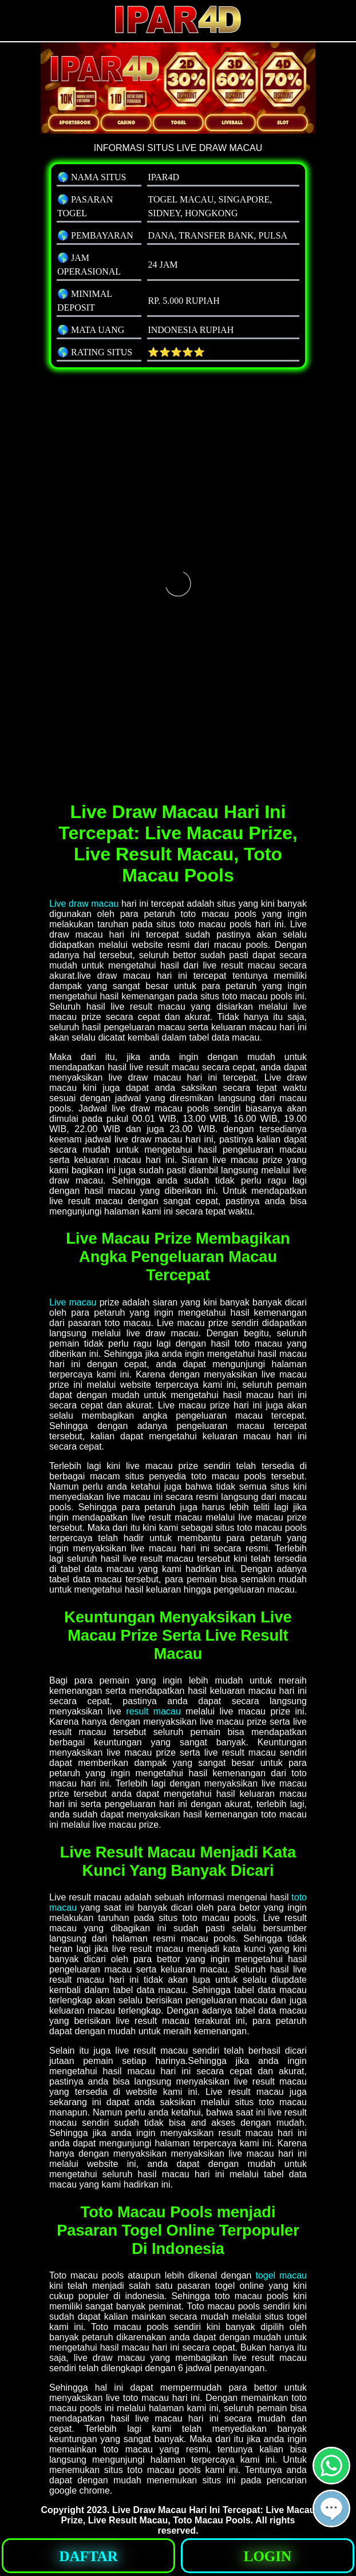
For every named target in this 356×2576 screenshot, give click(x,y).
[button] (331, 2508)
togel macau (281, 2275)
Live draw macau (83, 903)
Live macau (73, 1302)
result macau (153, 1711)
